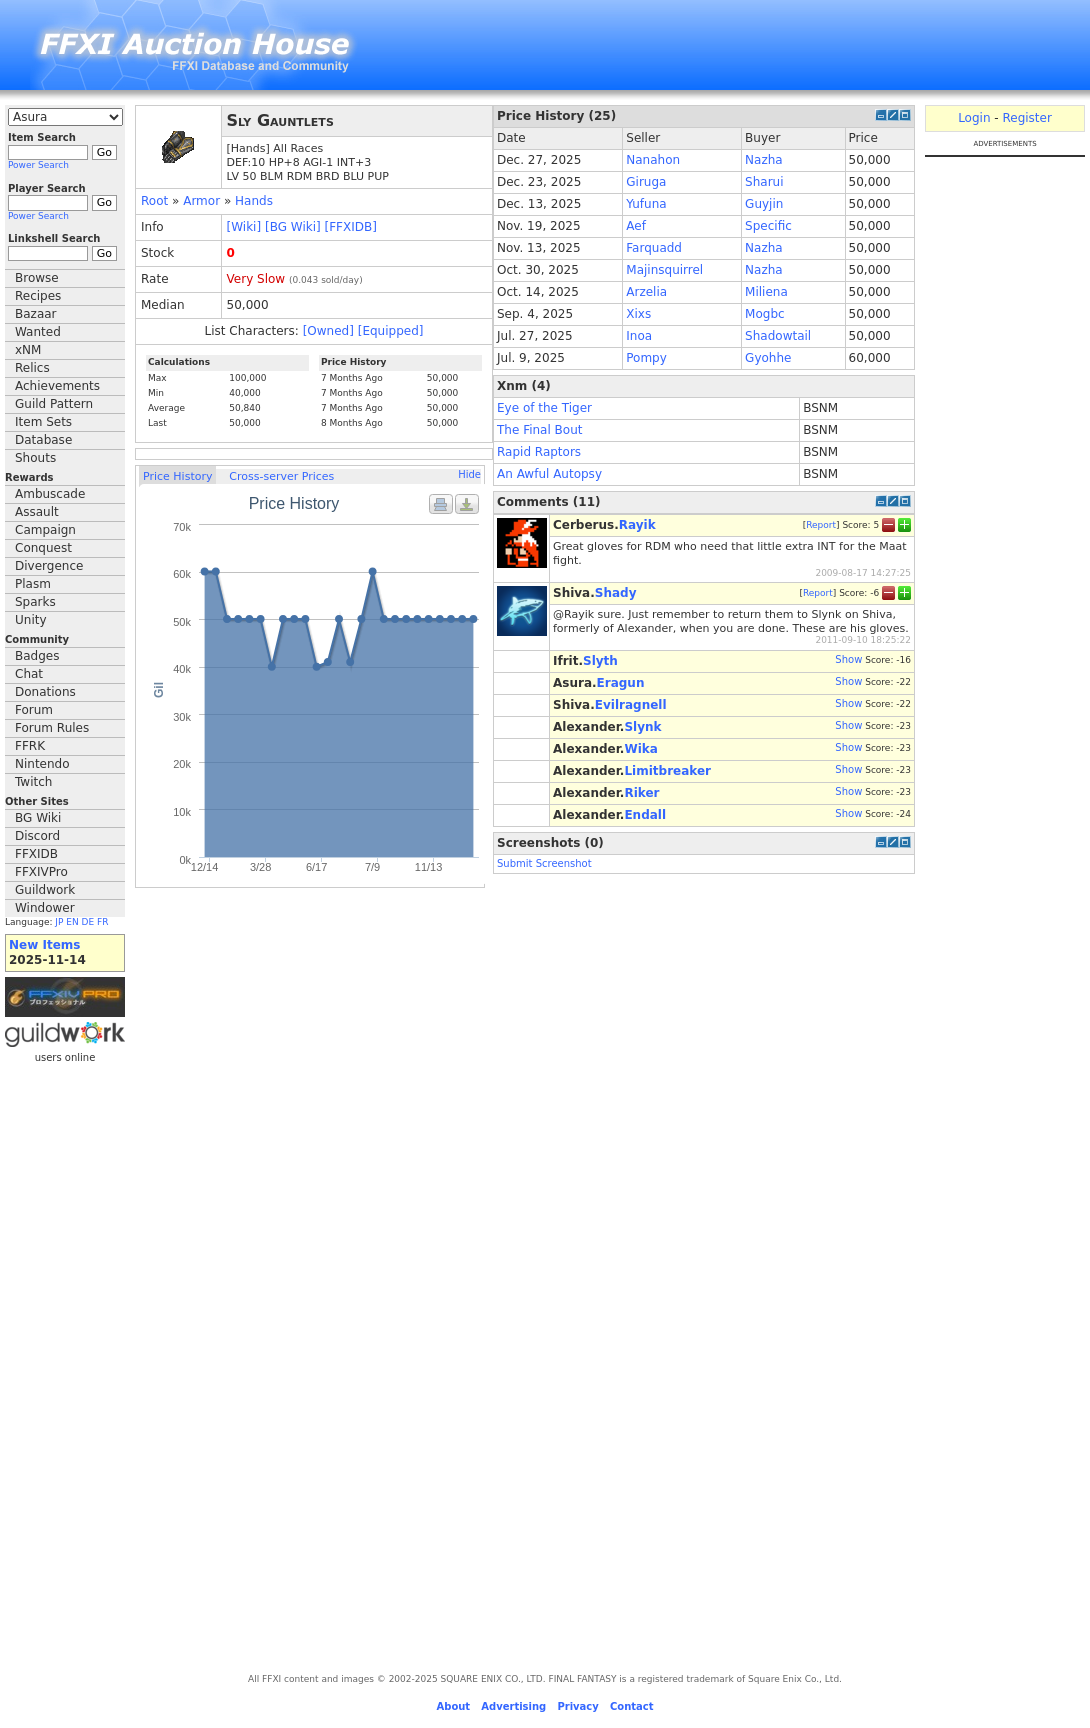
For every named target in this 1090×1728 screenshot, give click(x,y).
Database (43, 440)
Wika (640, 749)
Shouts (35, 458)
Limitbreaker (667, 771)
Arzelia (646, 292)
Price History (177, 476)
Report (821, 525)
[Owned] (328, 331)
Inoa (639, 336)
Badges (37, 656)
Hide (469, 474)
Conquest (43, 548)
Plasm (33, 584)
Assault (37, 512)
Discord (37, 836)
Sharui (764, 182)
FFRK (30, 746)
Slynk (642, 727)
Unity (31, 620)
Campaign (45, 530)
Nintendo (42, 764)
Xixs (638, 314)
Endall (645, 815)
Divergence (49, 566)
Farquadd (654, 248)
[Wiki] (244, 227)
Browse (37, 278)
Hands (254, 201)
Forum (34, 710)
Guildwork (45, 890)
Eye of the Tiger (544, 408)
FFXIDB (36, 854)
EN (72, 922)
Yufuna (646, 204)
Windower (45, 908)
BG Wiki (38, 818)
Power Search (38, 165)
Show (848, 659)
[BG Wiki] (293, 227)
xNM (28, 350)
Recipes (38, 296)
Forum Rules (52, 728)
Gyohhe (768, 358)
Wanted (38, 332)
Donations (45, 692)
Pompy (646, 358)
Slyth (600, 661)
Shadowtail (778, 336)
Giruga (646, 182)
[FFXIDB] (351, 227)
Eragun (621, 683)
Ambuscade (50, 494)
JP (59, 922)
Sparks (35, 602)
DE (88, 922)
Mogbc (765, 314)
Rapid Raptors (539, 452)
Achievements (57, 386)
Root (154, 201)
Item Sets (43, 422)
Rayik (637, 525)
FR (102, 922)
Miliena (766, 292)
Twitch (33, 782)
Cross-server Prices (281, 476)
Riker (641, 793)
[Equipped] (391, 331)
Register (1026, 118)
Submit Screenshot (544, 863)
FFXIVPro (41, 872)
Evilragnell (631, 705)
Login (974, 118)
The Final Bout (540, 430)
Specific (768, 226)
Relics (32, 368)
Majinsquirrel (664, 270)
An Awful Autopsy (549, 474)
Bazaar (36, 314)
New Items (44, 945)
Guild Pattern (54, 404)
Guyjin (764, 204)
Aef (636, 226)
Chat (29, 674)
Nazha (764, 160)
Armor (201, 201)
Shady (616, 593)
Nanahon (653, 160)
